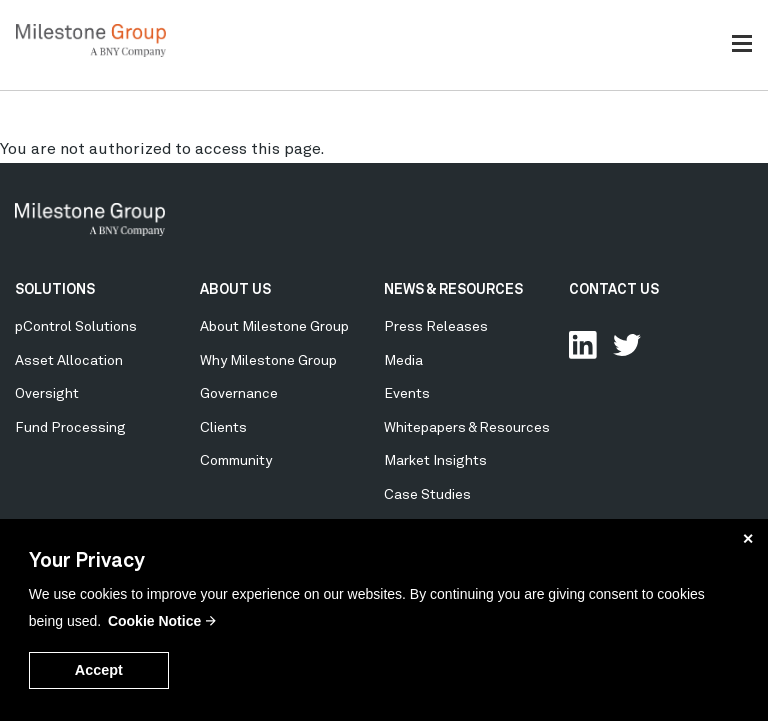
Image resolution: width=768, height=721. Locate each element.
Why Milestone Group (268, 361)
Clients (223, 428)
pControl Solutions (76, 327)
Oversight (47, 394)
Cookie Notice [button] (154, 621)
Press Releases (436, 327)
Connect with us (583, 345)
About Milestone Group (274, 327)
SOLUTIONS (55, 290)
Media (403, 361)
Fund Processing (70, 428)
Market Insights (435, 461)
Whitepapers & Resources (467, 428)
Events (407, 394)
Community (236, 461)
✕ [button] (748, 539)
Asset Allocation (69, 361)
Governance (239, 394)
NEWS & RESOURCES (453, 290)
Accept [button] (99, 670)
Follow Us (627, 345)
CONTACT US (614, 290)
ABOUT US (235, 290)
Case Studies (427, 495)
